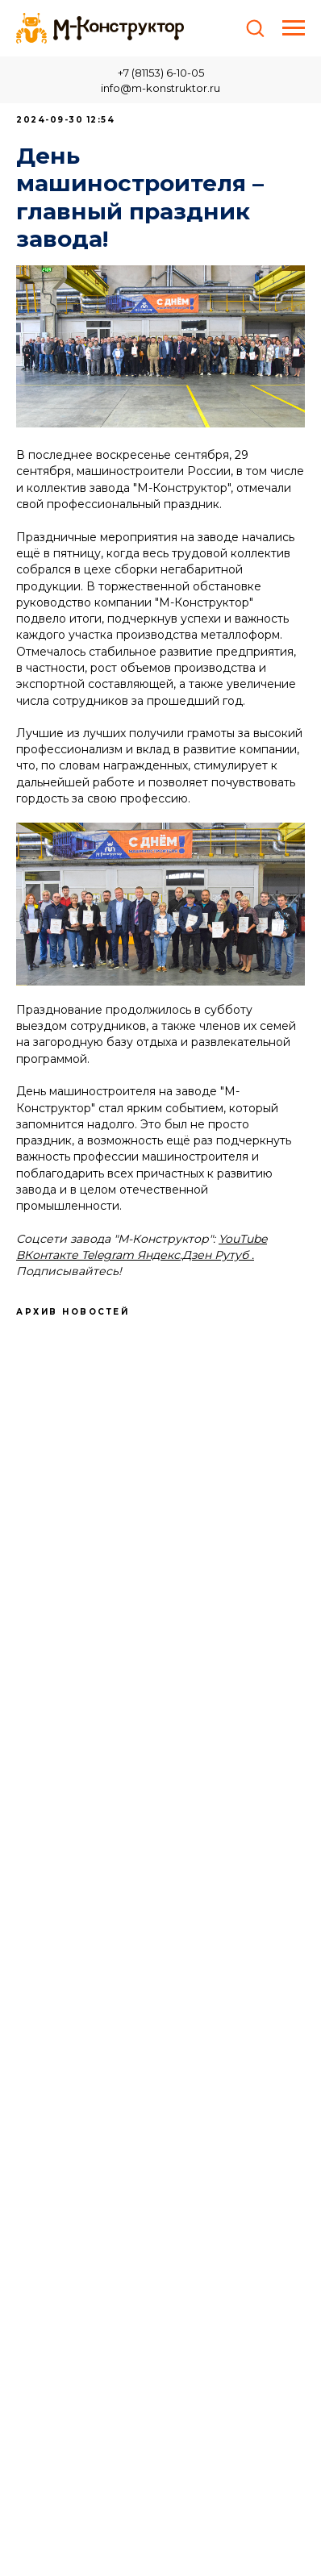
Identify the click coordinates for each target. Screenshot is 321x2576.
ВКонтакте (47, 1255)
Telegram (107, 1255)
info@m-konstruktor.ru (160, 87)
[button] (255, 27)
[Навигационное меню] (293, 28)
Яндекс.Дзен (174, 1255)
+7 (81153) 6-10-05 (161, 72)
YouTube (243, 1239)
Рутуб (233, 1255)
